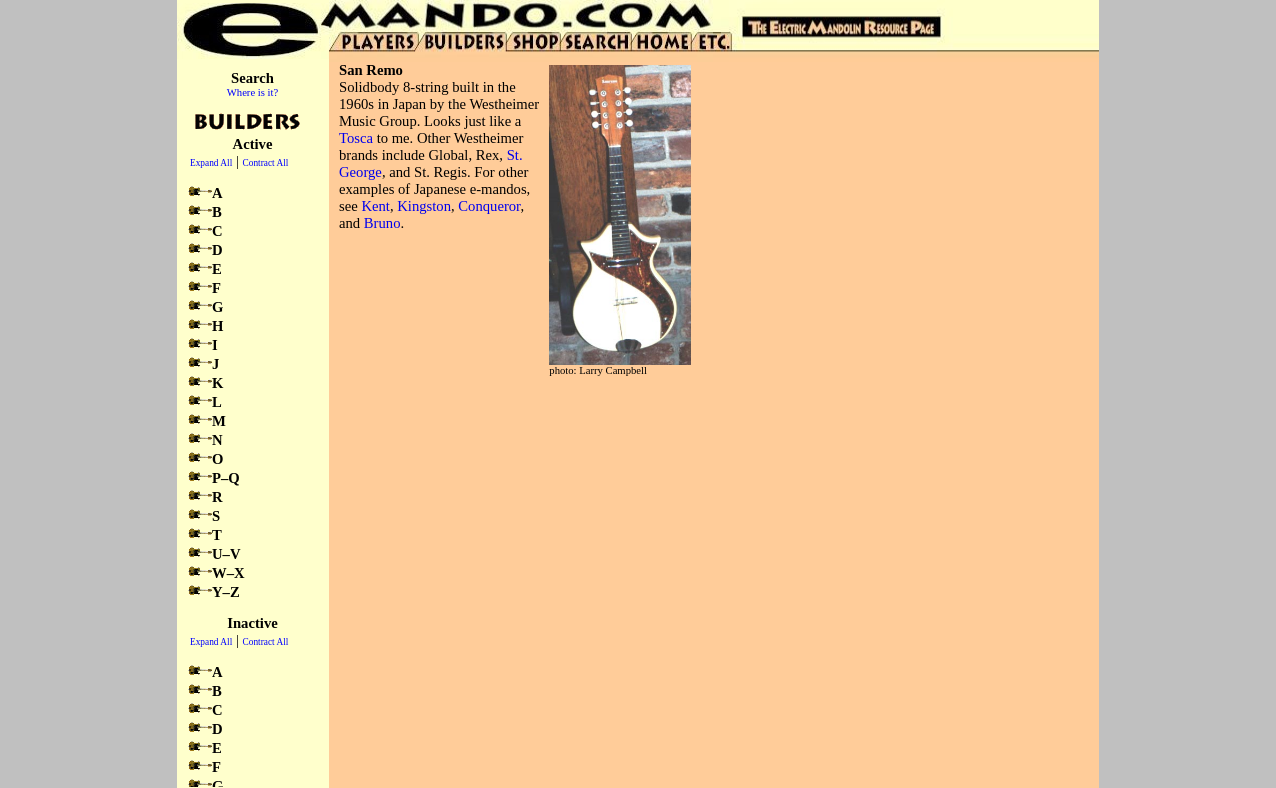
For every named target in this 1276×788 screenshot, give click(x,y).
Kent (375, 206)
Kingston (424, 206)
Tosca (356, 138)
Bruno (382, 223)
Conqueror (489, 206)
